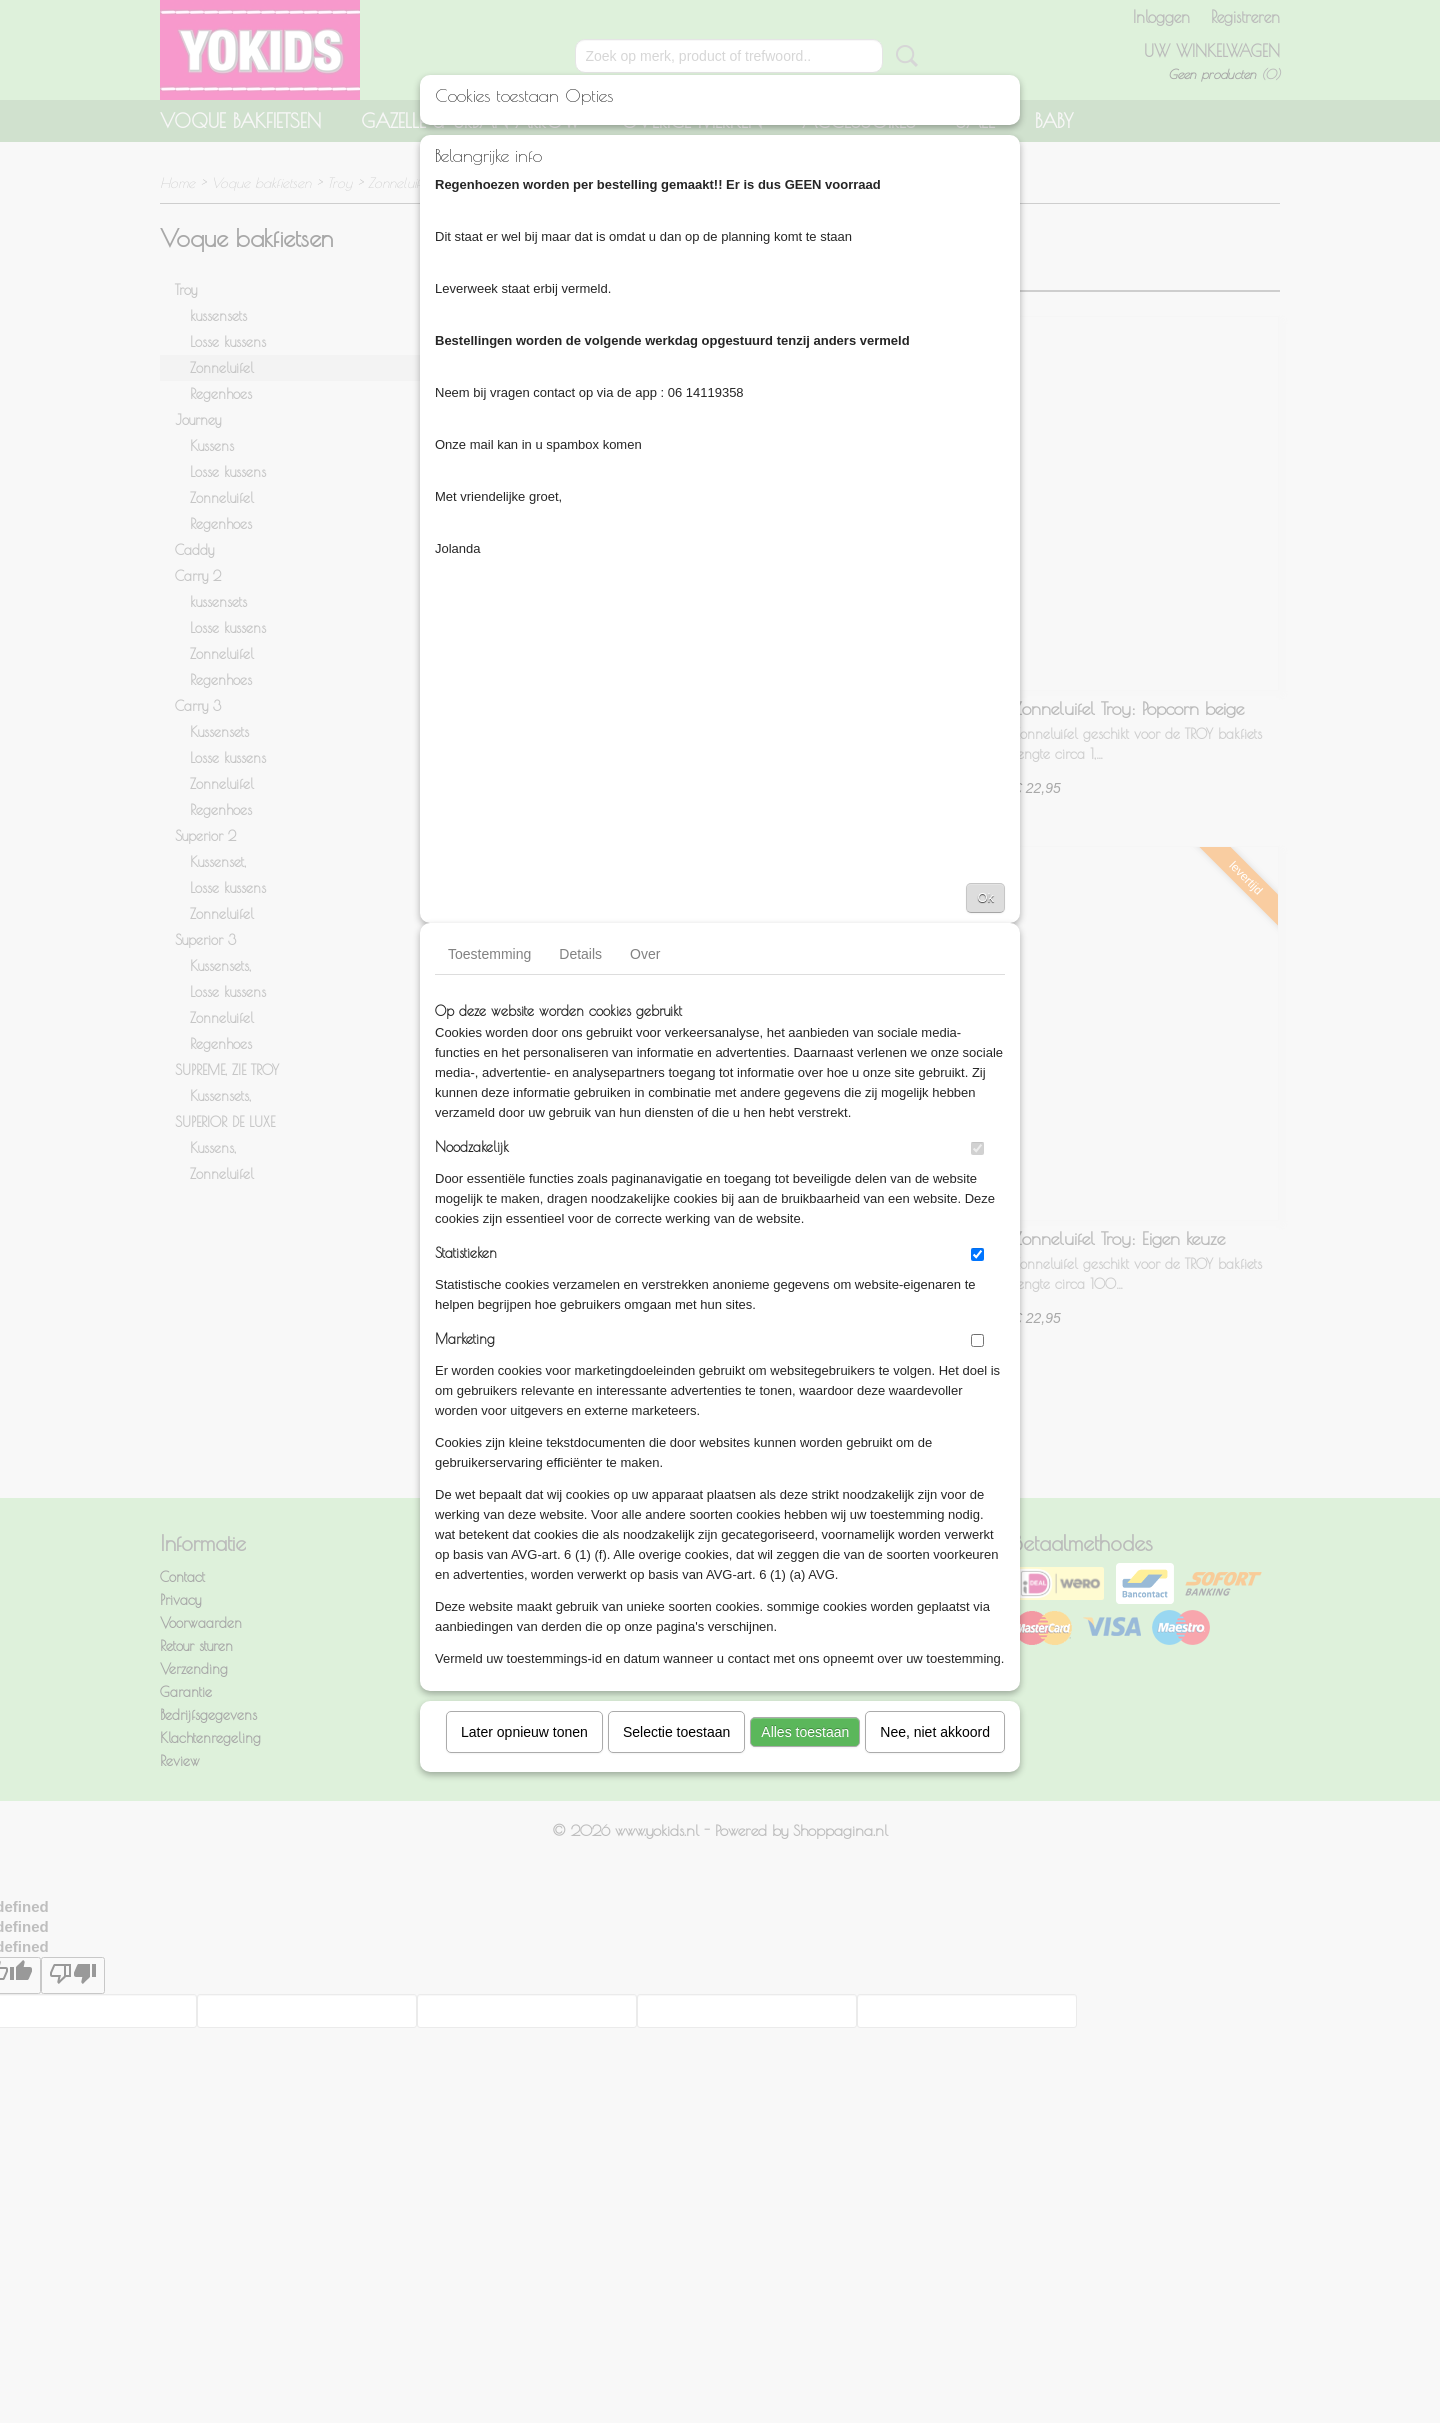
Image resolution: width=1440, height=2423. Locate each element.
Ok (985, 897)
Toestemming (489, 954)
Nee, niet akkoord (935, 1732)
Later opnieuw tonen (524, 1732)
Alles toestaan (805, 1732)
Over (645, 954)
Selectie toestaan (676, 1732)
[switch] (977, 1148)
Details (580, 954)
